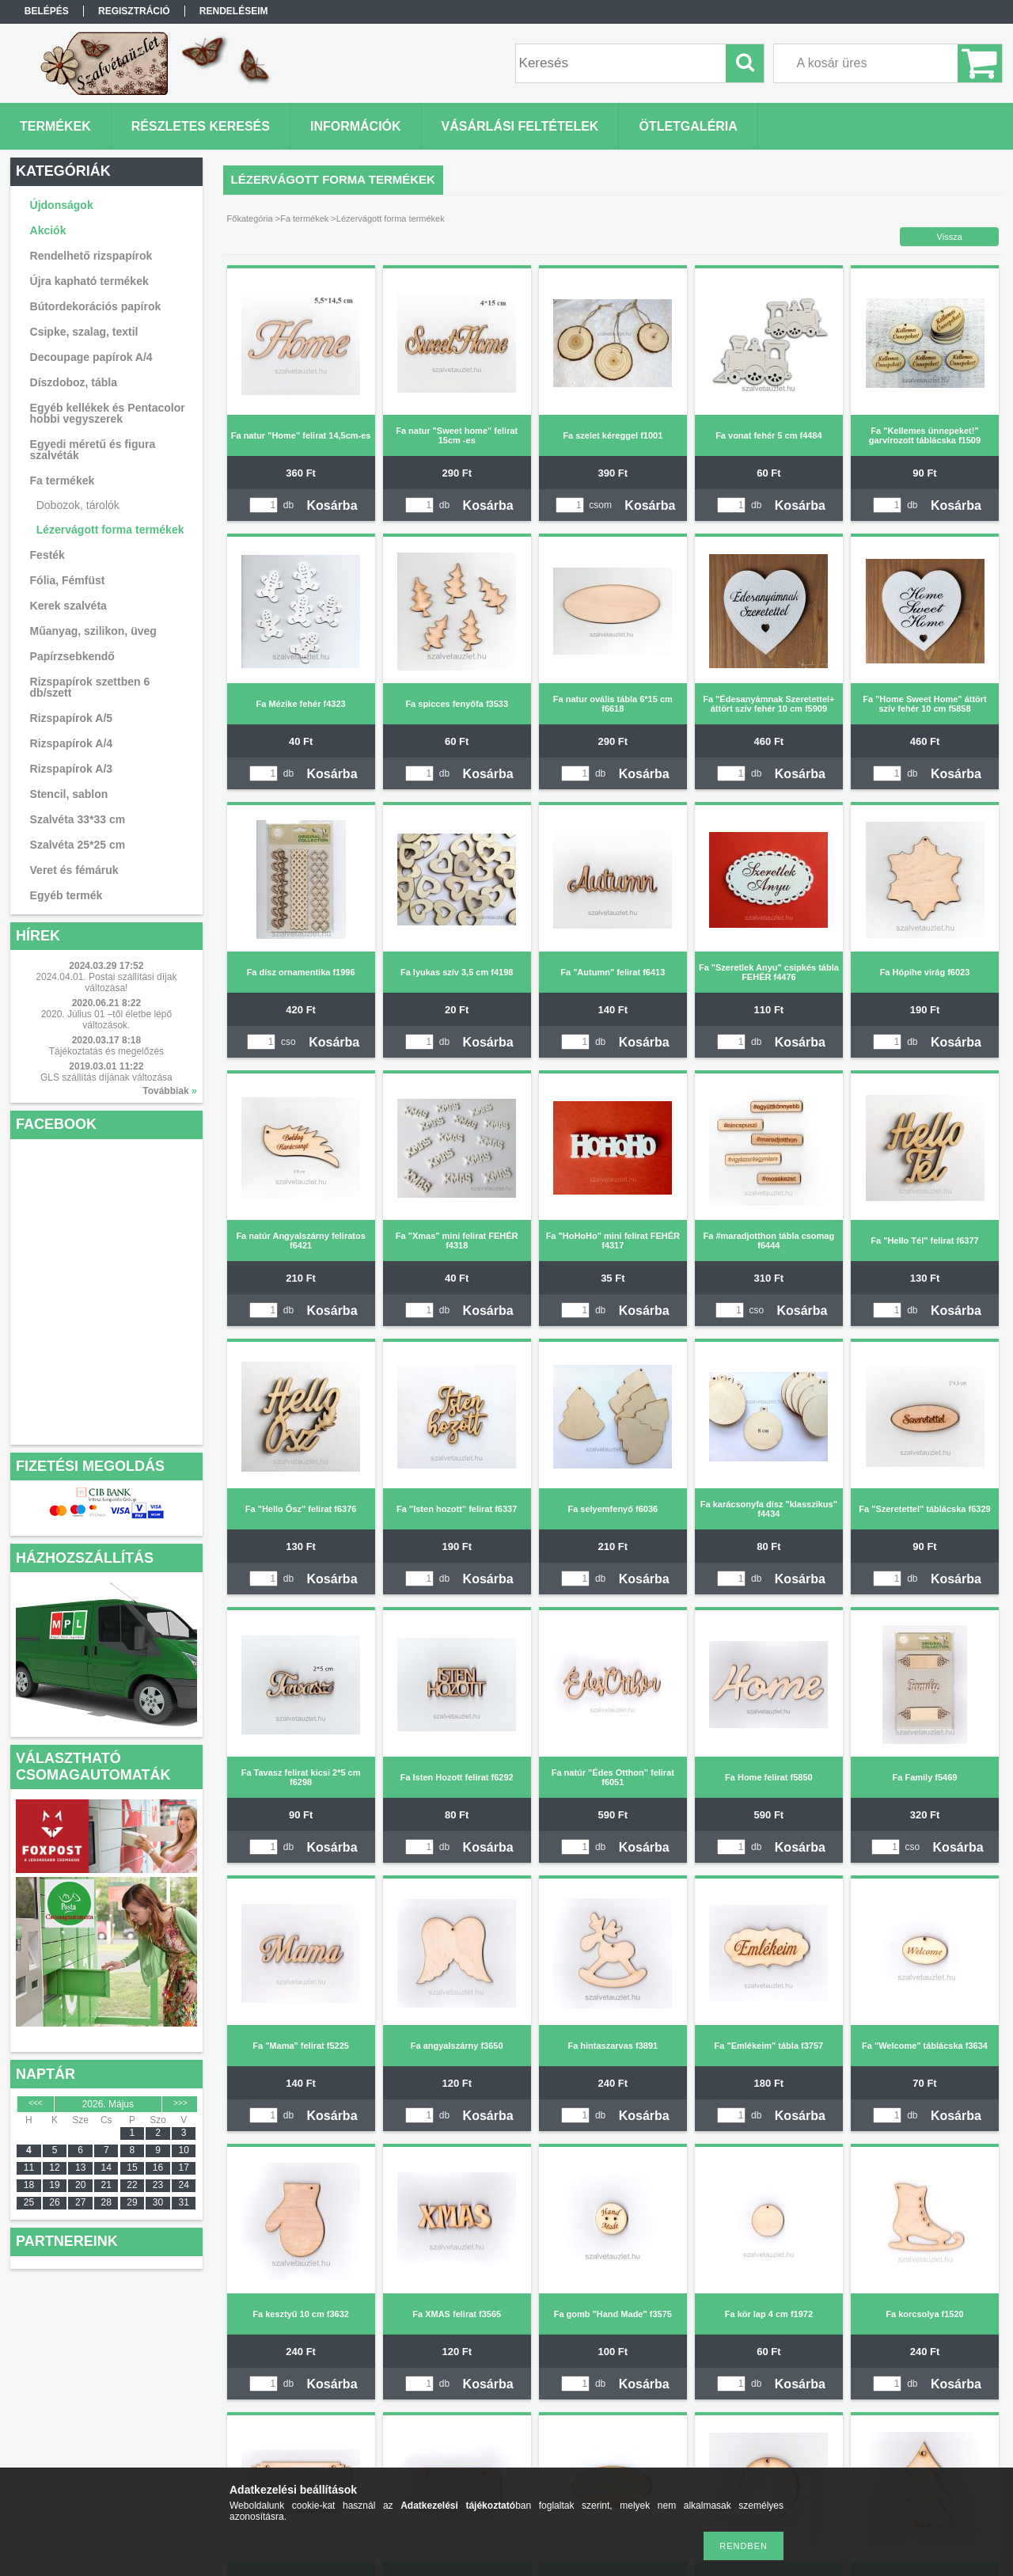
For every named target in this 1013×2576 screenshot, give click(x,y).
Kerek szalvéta (68, 605)
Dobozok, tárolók (78, 505)
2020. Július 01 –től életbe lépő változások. (106, 1020)
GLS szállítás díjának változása (106, 1077)
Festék (47, 555)
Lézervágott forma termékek (110, 529)
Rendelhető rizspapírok (91, 255)
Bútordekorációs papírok (95, 306)
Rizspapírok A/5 (71, 718)
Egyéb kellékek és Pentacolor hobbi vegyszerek (107, 413)
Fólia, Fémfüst (67, 580)
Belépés (47, 11)
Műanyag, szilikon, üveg (93, 631)
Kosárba (332, 505)
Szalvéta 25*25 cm (78, 844)
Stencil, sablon (69, 794)
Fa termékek (304, 218)
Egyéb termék (66, 895)
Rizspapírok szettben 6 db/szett (90, 687)
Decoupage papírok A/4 (91, 357)
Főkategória (250, 218)
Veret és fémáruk (74, 870)
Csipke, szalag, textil (84, 331)
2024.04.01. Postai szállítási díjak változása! (106, 982)
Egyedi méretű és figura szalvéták (93, 450)
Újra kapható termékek (89, 281)
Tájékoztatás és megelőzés (106, 1051)
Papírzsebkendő (72, 656)
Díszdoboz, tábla (73, 382)
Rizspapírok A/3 (71, 768)
